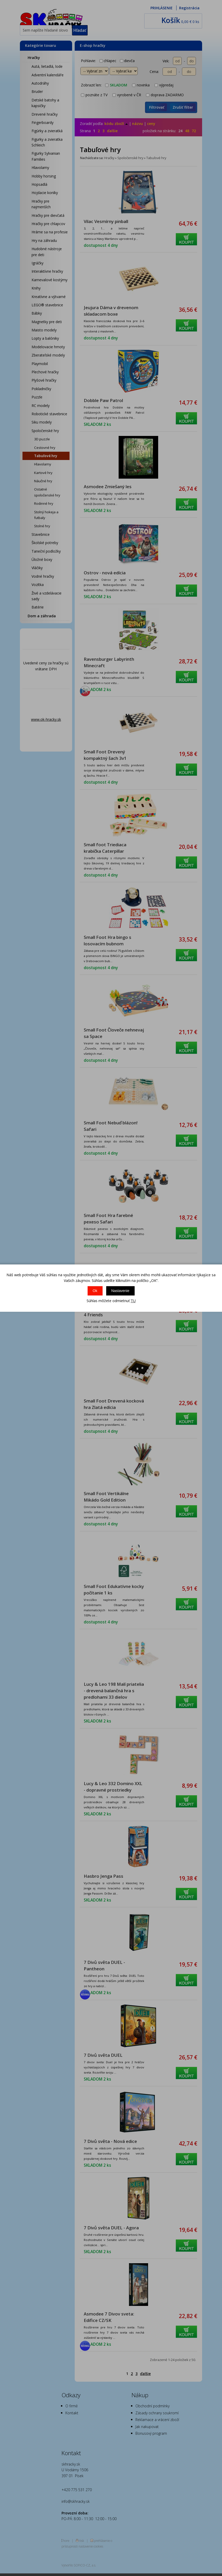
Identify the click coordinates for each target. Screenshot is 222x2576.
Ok (95, 1291)
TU (133, 1300)
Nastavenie (120, 1291)
